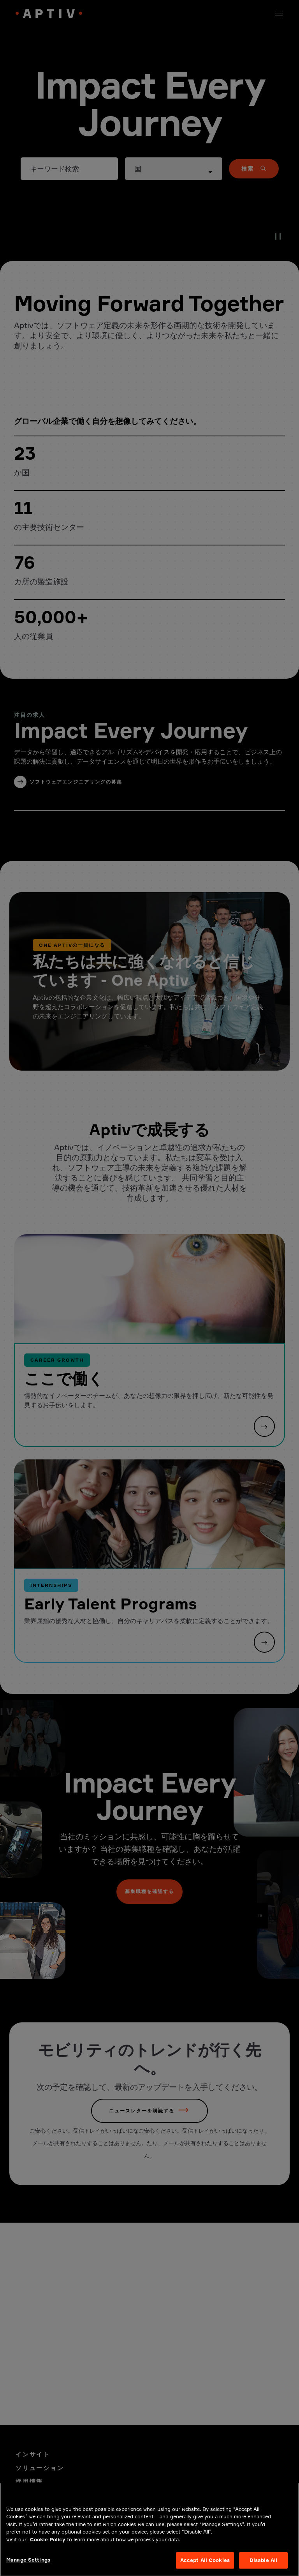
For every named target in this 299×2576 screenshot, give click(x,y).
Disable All (263, 2567)
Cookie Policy (47, 2547)
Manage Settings (28, 2567)
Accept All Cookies (205, 2567)
